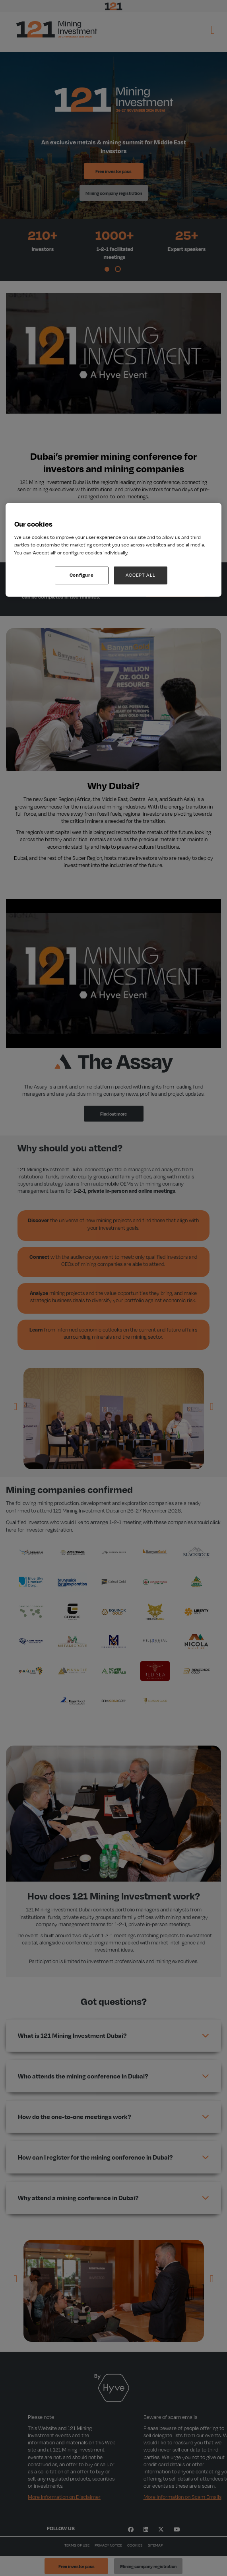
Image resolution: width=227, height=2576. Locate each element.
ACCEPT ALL (140, 575)
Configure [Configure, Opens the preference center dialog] (82, 575)
